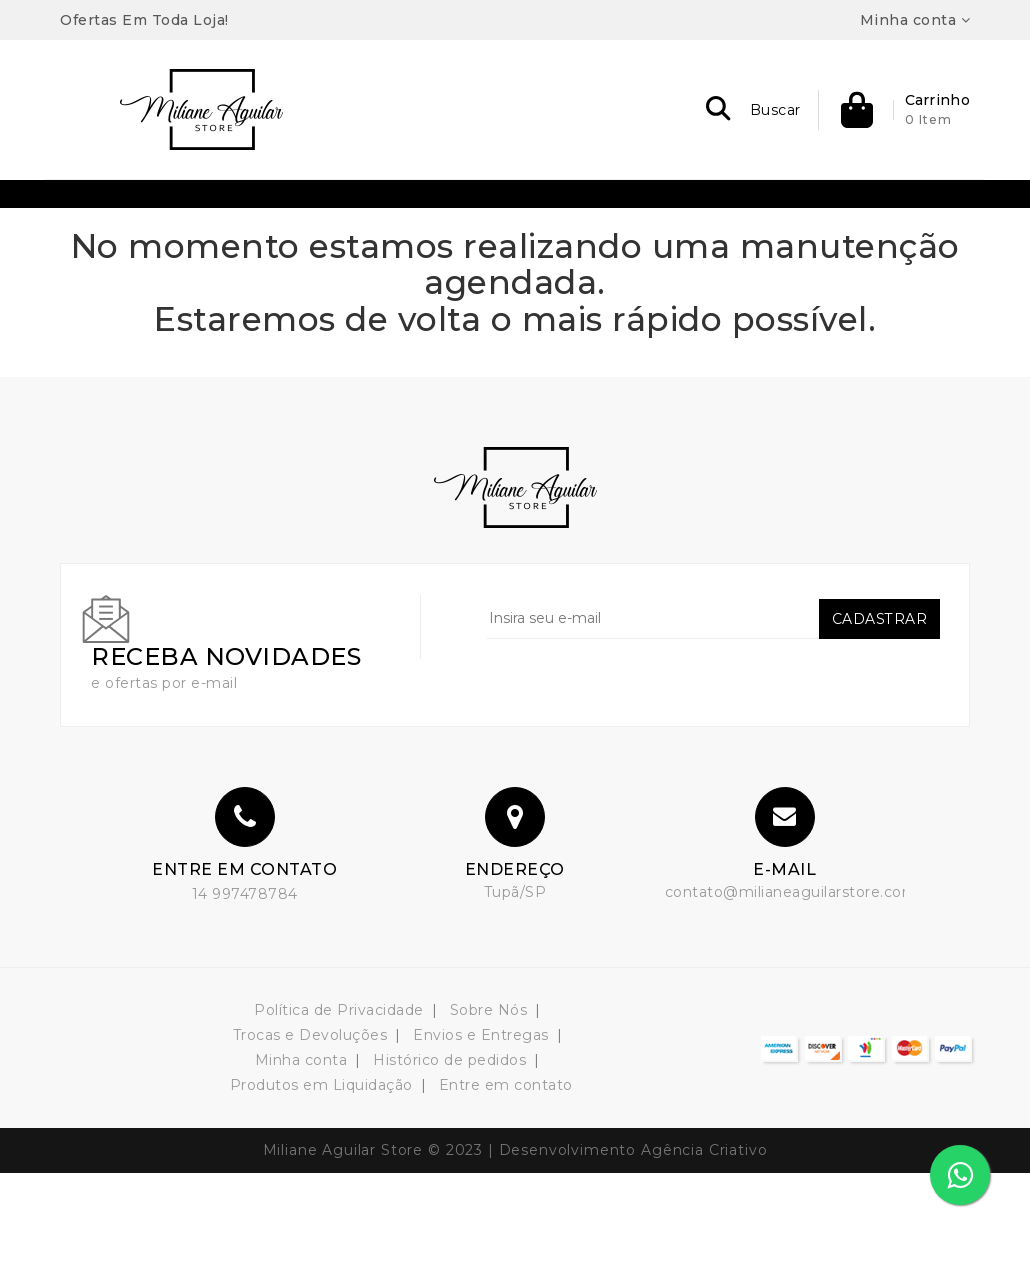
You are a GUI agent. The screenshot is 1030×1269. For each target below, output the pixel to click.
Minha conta (301, 1156)
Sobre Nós (489, 1106)
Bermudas (116, 218)
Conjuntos (403, 218)
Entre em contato (506, 1181)
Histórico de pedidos (449, 1156)
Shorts (579, 266)
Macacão (506, 218)
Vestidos (667, 266)
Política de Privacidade (339, 1106)
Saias (503, 266)
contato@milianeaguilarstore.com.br (800, 988)
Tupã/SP (515, 988)
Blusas (928, 218)
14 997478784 (245, 990)
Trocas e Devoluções (310, 1131)
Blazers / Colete (812, 218)
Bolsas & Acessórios (259, 218)
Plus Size (606, 218)
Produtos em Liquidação (321, 1181)
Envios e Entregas (481, 1131)
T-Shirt (697, 218)
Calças (427, 266)
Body (351, 266)
